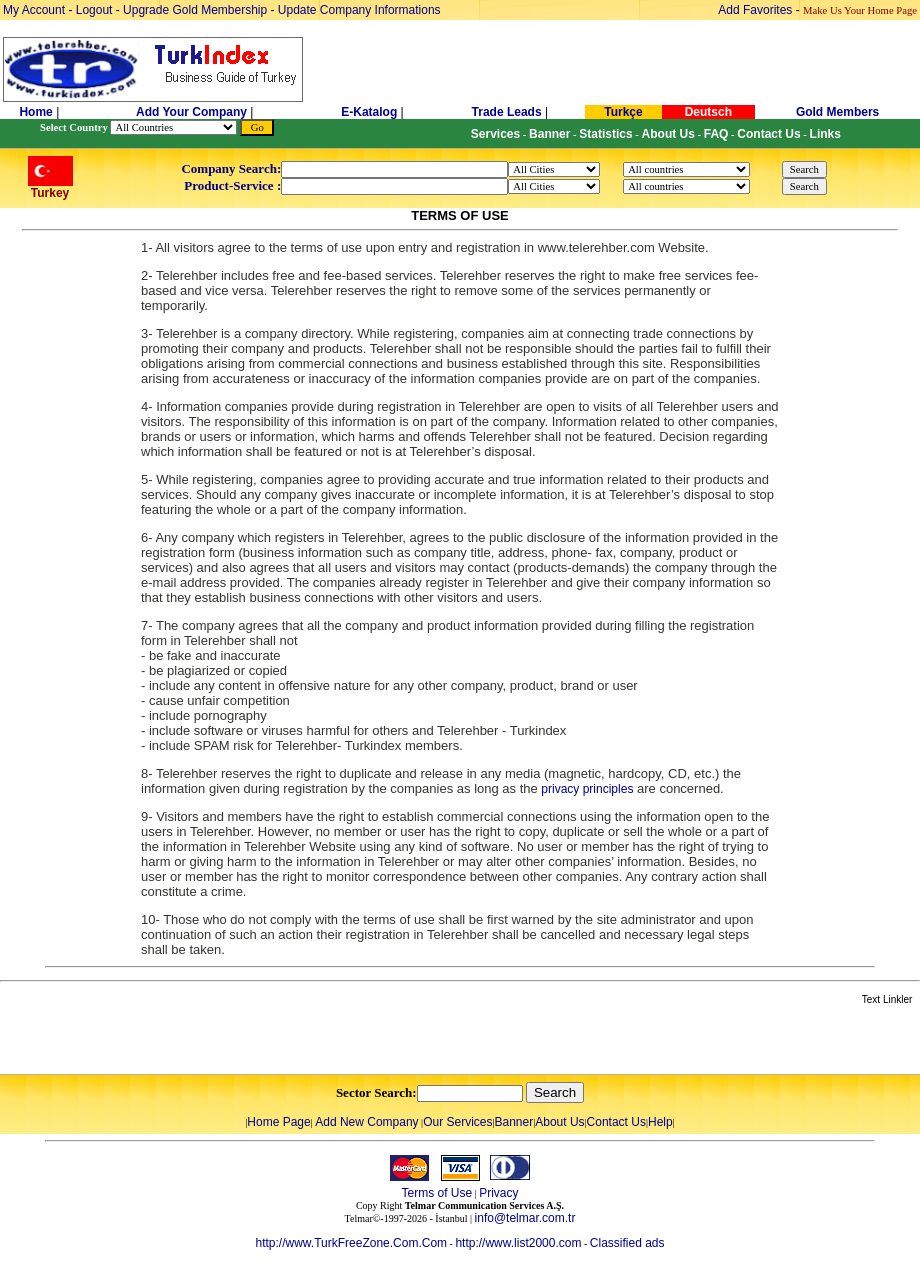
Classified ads (627, 1243)
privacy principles (587, 789)
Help (660, 1122)
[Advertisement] (237, 1041)
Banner (514, 1122)
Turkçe (623, 112)
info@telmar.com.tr (525, 1218)
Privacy (498, 1193)
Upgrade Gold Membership (196, 10)
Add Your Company (193, 112)
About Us (559, 1122)
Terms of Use (436, 1193)
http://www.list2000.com (518, 1243)
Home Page (278, 1122)
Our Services (457, 1122)
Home (37, 112)
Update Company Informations (359, 10)
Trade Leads (507, 112)
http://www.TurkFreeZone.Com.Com (351, 1243)
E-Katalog (369, 112)
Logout (94, 10)
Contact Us (616, 1122)
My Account (35, 10)
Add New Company (366, 1122)
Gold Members (837, 112)
